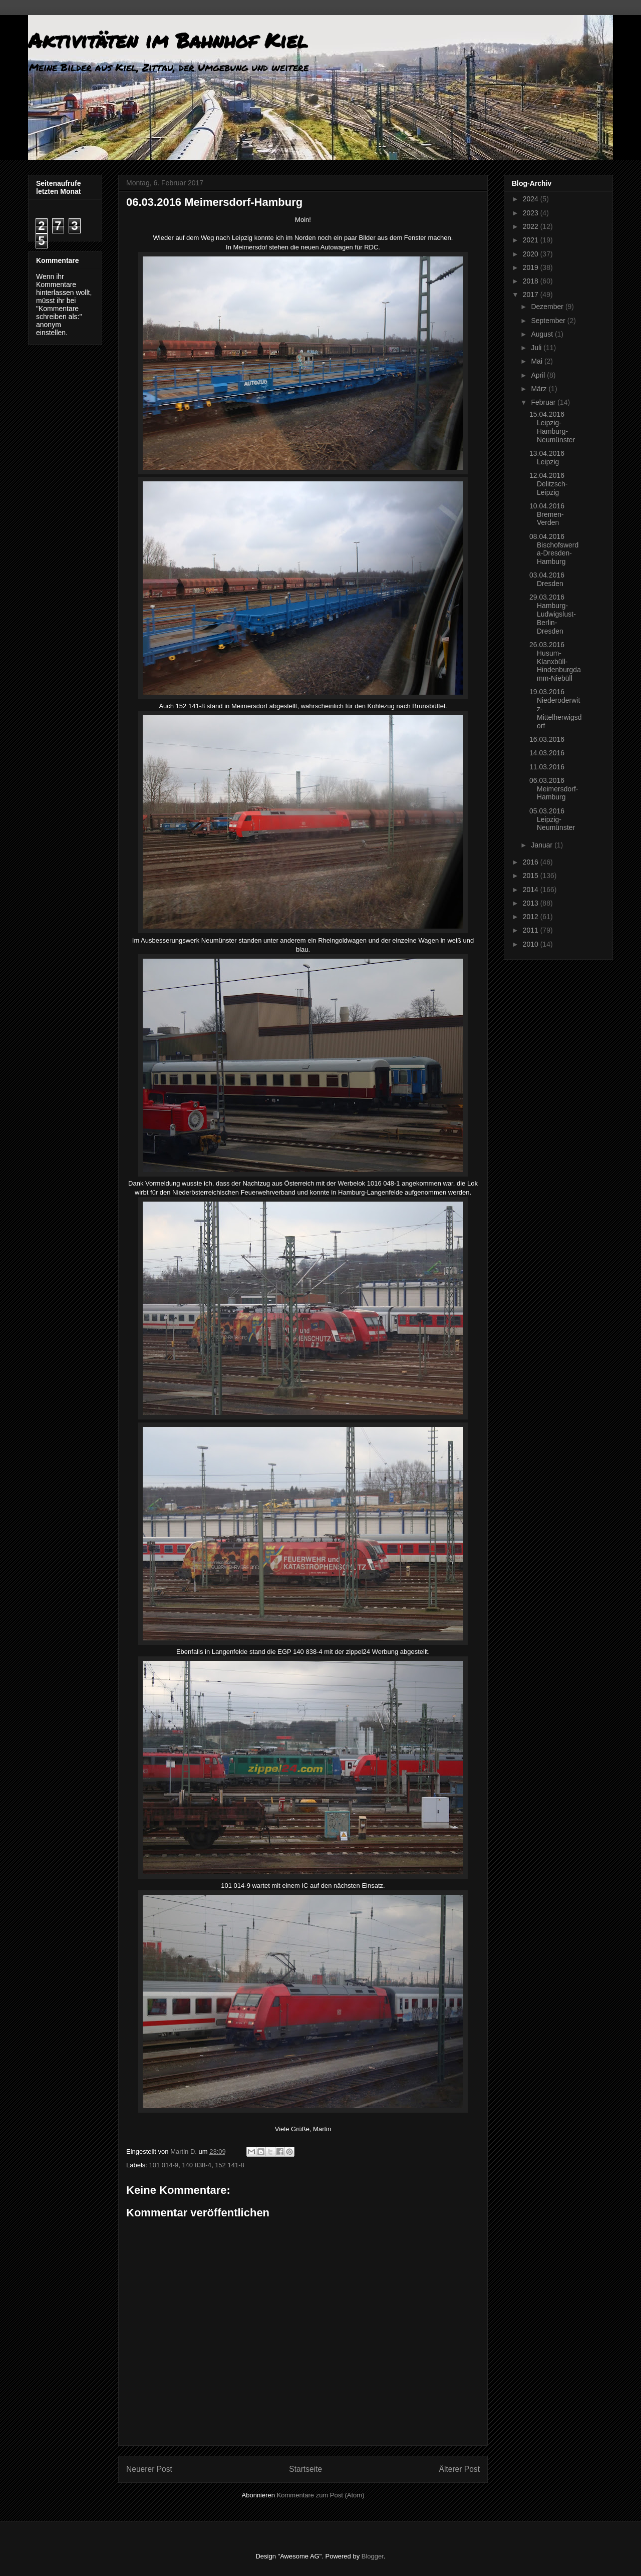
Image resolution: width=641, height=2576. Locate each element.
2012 (531, 917)
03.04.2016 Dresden (546, 579)
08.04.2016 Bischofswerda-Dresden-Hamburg (553, 548)
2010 (531, 944)
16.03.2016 (546, 739)
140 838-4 (196, 2165)
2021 (531, 240)
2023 (531, 213)
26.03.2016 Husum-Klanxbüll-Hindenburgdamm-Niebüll (555, 661)
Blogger (373, 2556)
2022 (531, 226)
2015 (531, 876)
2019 (531, 267)
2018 (531, 281)
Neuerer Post (149, 2469)
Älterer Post (459, 2469)
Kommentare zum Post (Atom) (321, 2495)
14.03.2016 (546, 753)
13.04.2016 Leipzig (546, 457)
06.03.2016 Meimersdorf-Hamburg (553, 788)
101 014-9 (164, 2165)
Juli (537, 348)
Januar (542, 845)
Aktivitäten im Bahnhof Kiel (167, 40)
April (539, 375)
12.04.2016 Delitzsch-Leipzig (548, 483)
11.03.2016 (546, 767)
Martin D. (184, 2151)
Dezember (548, 307)
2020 (531, 254)
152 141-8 (229, 2165)
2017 (531, 295)
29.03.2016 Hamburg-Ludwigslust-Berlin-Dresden (552, 614)
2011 (531, 930)
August (542, 334)
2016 (531, 862)
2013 (531, 903)
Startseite (305, 2469)
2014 (531, 890)
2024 (531, 199)
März (539, 389)
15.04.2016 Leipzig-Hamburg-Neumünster (552, 426)
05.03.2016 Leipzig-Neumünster (552, 819)
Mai (537, 361)
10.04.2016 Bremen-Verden (546, 514)
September (549, 321)
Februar (544, 402)
